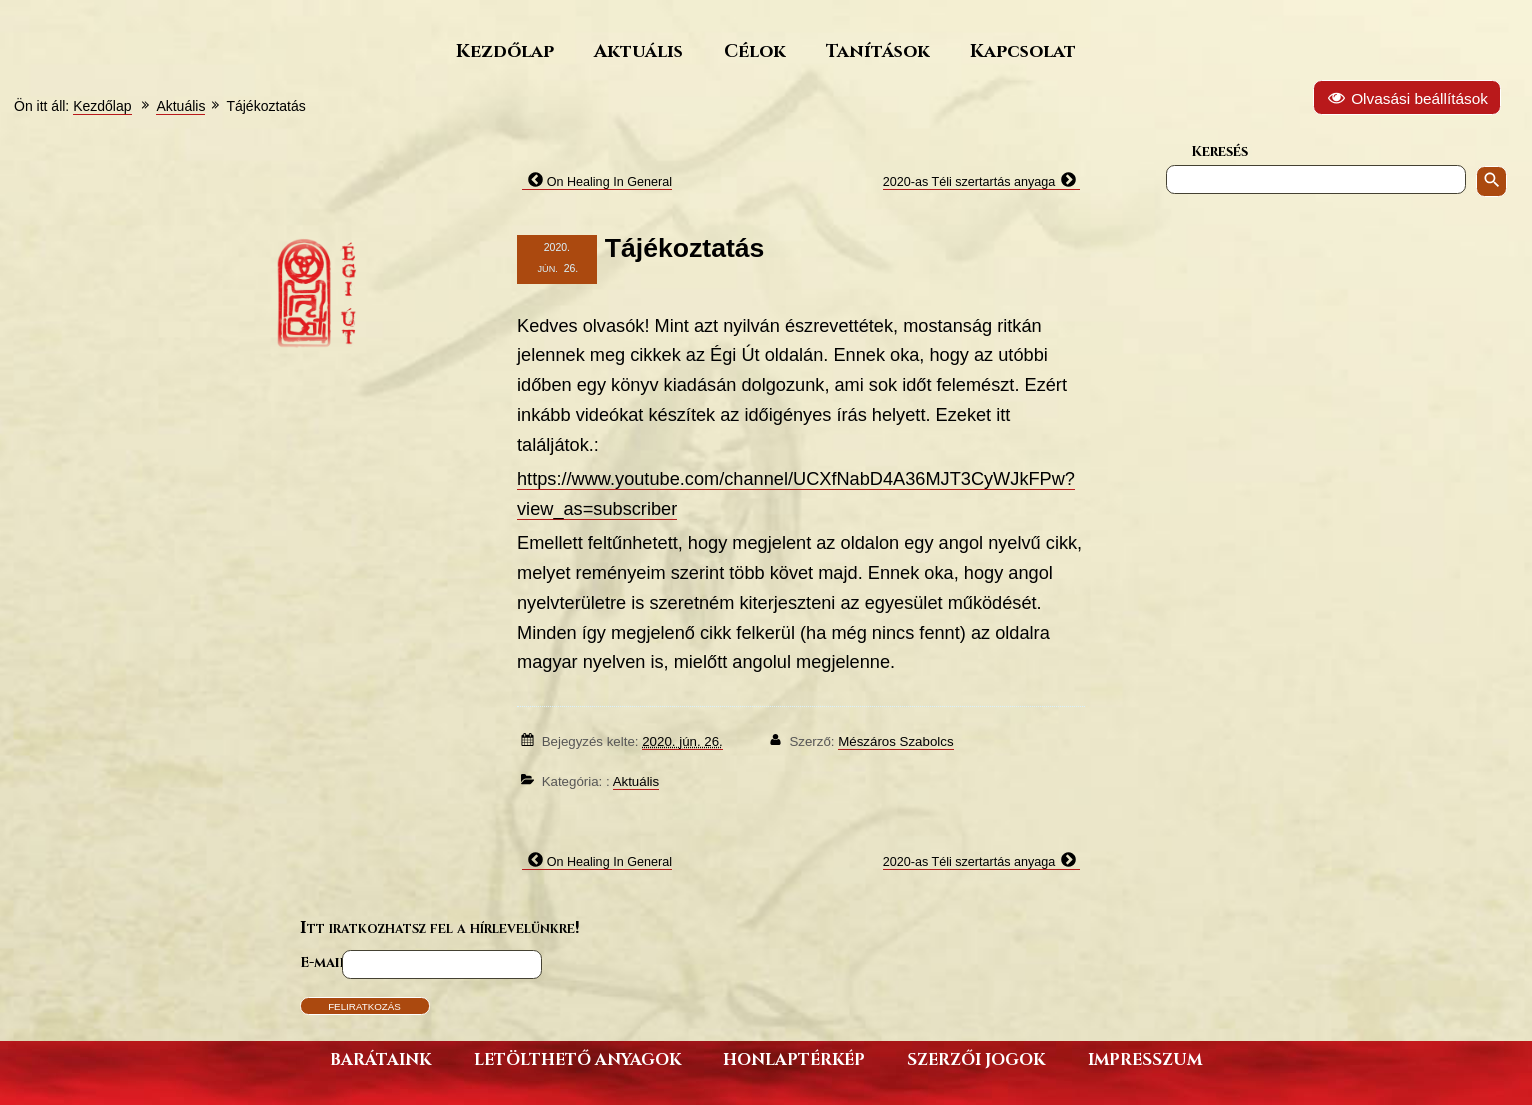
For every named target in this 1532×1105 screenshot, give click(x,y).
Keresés (1219, 150)
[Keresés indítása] (1491, 181)
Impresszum (1145, 1058)
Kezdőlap (505, 50)
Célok (755, 50)
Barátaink (380, 1058)
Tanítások (878, 50)
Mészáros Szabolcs (895, 741)
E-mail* (326, 961)
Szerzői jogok (976, 1058)
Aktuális (638, 50)
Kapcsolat (1023, 50)
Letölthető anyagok (577, 1058)
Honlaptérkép (794, 1058)
